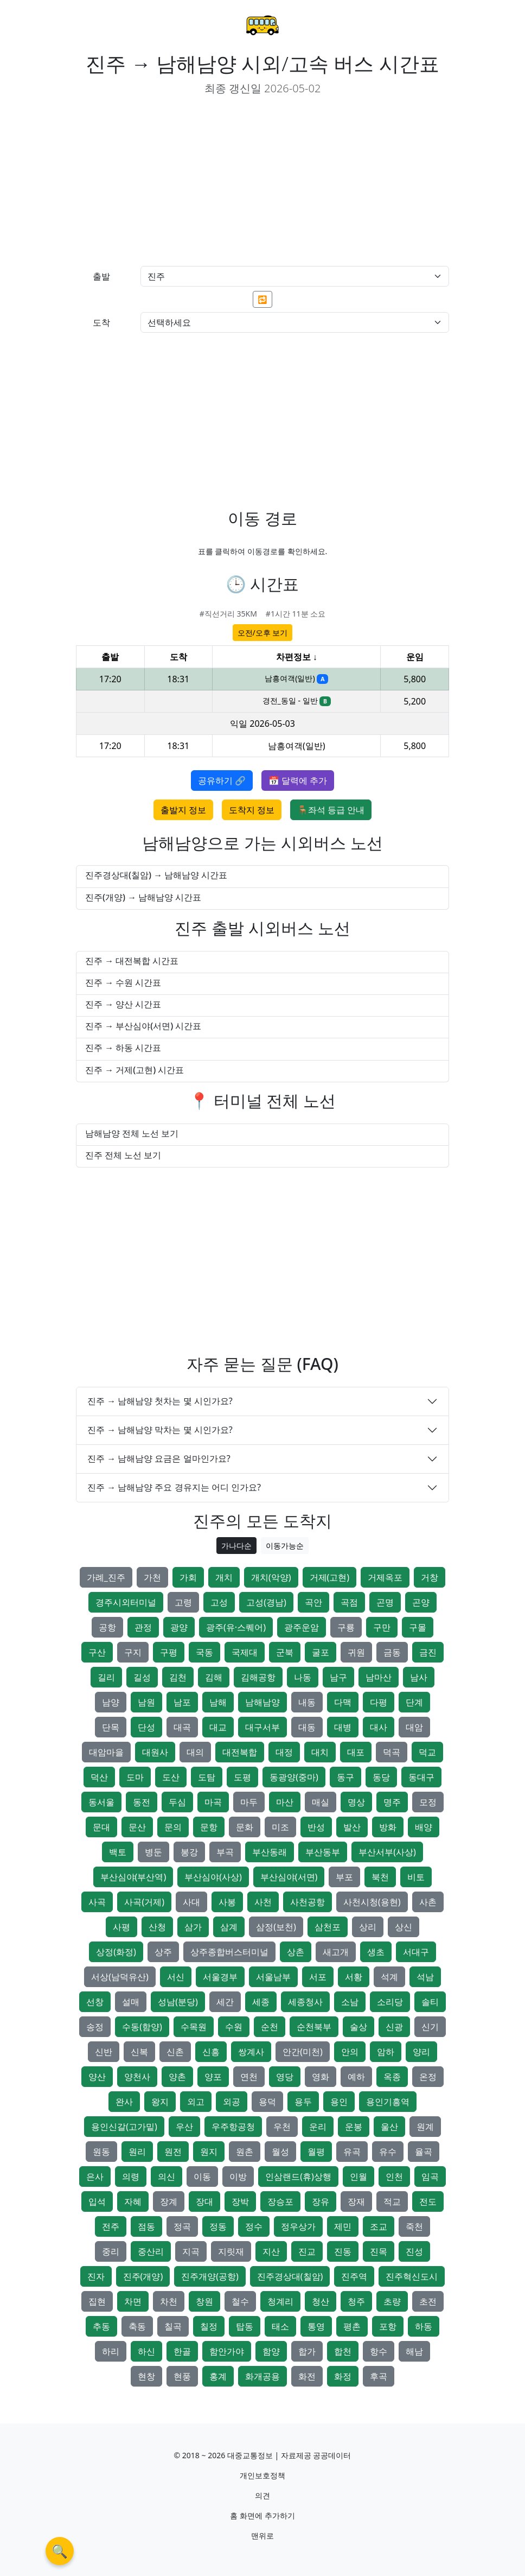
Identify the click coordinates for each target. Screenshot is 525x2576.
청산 (320, 2301)
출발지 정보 (183, 810)
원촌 (244, 2152)
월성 (280, 2152)
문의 (173, 1827)
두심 (177, 1802)
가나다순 (236, 1545)
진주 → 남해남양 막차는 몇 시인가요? (160, 1430)
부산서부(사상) (387, 1852)
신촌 (175, 2052)
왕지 (160, 2102)
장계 (168, 2201)
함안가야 (226, 2351)
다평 (378, 1702)
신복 (139, 2052)
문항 (208, 1827)
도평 (242, 1777)
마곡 (213, 1802)
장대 (204, 2201)
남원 (146, 1702)
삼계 (229, 1927)
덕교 (427, 1752)
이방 (238, 2176)
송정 (95, 2027)
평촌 (352, 2326)
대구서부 (262, 1727)
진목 (378, 2251)
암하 (385, 2052)
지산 (271, 2251)
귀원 (356, 1652)
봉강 (189, 1852)
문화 (244, 1827)
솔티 (430, 2002)
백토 (117, 1852)
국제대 (245, 1652)
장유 (320, 2201)
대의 (195, 1752)
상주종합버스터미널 (229, 1952)
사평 (121, 1927)
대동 (307, 1727)
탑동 (244, 2326)
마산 (284, 1802)
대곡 (182, 1727)
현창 (146, 2376)
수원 (233, 2027)
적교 (392, 2201)
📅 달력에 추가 (297, 780)
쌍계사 (251, 2052)
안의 (349, 2052)
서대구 (416, 1952)
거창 (429, 1577)
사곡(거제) (144, 1902)
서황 (353, 1977)
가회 (188, 1577)
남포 (182, 1702)
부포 (344, 1877)
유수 (387, 2152)
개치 (224, 1577)
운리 (317, 2127)
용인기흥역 (387, 2102)
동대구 (421, 1777)
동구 (345, 1777)
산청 (157, 1927)
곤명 (385, 1602)
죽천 (414, 2226)
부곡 (225, 1852)
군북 (284, 1652)
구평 (168, 1652)
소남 (349, 2002)
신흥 (211, 2052)
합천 (342, 2351)
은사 (95, 2176)
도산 (171, 1777)
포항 (387, 2326)
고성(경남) (266, 1602)
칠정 (208, 2326)
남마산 (379, 1677)
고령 (183, 1602)
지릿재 (231, 2251)
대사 (378, 1727)
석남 (425, 1977)
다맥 (342, 1702)
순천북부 (314, 2027)
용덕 (267, 2102)
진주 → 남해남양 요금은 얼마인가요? (159, 1458)
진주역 (354, 2276)
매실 (320, 1802)
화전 (307, 2376)
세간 (225, 2002)
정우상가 (298, 2226)
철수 (240, 2301)
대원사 (155, 1752)
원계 (425, 2127)
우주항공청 (233, 2127)
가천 (152, 1577)
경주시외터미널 (125, 1602)
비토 (416, 1877)
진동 (342, 2251)
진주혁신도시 (412, 2276)
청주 (356, 2301)
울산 (389, 2127)
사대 (191, 1902)
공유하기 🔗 (222, 780)
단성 (146, 1727)
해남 (414, 2351)
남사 (418, 1677)
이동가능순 (285, 1545)
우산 (184, 2127)
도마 (135, 1777)
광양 (179, 1627)
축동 (137, 2326)
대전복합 (239, 1752)
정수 (253, 2226)
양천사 (137, 2077)
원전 (173, 2152)
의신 (166, 2176)
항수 (378, 2351)
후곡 (378, 2376)
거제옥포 (385, 1577)
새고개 (336, 1952)
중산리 (151, 2251)
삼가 (193, 1927)
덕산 (99, 1777)
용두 (303, 2102)
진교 (307, 2251)
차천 (168, 2301)
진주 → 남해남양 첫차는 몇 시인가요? (160, 1401)
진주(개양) (143, 2276)
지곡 (191, 2251)
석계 (389, 1977)
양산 (97, 2077)
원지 (208, 2152)
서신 (175, 1977)
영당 (284, 2077)
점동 (146, 2226)
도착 (101, 322)
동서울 (101, 1802)
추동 (101, 2326)
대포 (355, 1752)
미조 (280, 1827)
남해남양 (262, 1702)
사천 (263, 1902)
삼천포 (328, 1927)
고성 (219, 1602)
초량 (392, 2301)
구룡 (346, 1627)
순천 (269, 2027)
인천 (394, 2176)
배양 (423, 1827)
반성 (316, 1827)
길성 (142, 1677)
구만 (381, 1627)
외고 (195, 2102)
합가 (307, 2351)
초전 (428, 2301)
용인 (339, 2102)
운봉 (353, 2127)
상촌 (295, 1952)
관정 (143, 1627)
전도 (428, 2201)
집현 (97, 2301)
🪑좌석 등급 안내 (330, 810)
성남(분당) (178, 2002)
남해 (218, 1702)
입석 (97, 2201)
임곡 (430, 2176)
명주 (392, 1802)
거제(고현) (330, 1577)
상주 (163, 1952)
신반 (103, 2052)
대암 (414, 1727)
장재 (356, 2201)
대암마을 (106, 1752)
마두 (249, 1802)
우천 (282, 2127)
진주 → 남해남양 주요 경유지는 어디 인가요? (174, 1487)
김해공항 (258, 1677)
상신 (403, 1927)
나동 (302, 1677)
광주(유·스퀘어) (236, 1627)
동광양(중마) (294, 1777)
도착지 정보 (251, 810)
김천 (178, 1677)
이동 (202, 2176)
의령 (130, 2176)
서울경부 (220, 1977)
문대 (101, 1827)
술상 (358, 2027)
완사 (124, 2102)
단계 (414, 1702)
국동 (204, 1652)
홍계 (218, 2376)
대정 (284, 1752)
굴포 (320, 1652)
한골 (182, 2351)
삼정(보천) (276, 1927)
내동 (307, 1702)
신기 (430, 2027)
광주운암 (301, 1627)
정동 (218, 2226)
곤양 (421, 1602)
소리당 (390, 2002)
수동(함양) (142, 2027)
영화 (320, 2077)
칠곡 (173, 2326)
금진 (428, 1652)
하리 (110, 2351)
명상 (356, 1802)
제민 (342, 2226)
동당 (381, 1777)
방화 (387, 1827)
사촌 (428, 1902)
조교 (378, 2226)
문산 (137, 1827)
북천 (380, 1877)
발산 (352, 1827)
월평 (316, 2152)
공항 (107, 1627)
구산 (97, 1652)
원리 (137, 2152)
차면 (133, 2301)
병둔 (153, 1852)
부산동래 (269, 1852)
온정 (428, 2077)
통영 (316, 2326)
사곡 (97, 1902)
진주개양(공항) (210, 2276)
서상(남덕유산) (120, 1977)
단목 (110, 1727)
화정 (342, 2376)
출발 (101, 276)
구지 (133, 1652)
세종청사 (305, 2002)
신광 (394, 2027)
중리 (110, 2251)
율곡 (423, 2152)
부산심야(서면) (289, 1877)
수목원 (194, 2027)
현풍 (182, 2376)
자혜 (133, 2201)
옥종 (392, 2077)
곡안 (313, 1602)
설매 (130, 2002)
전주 (110, 2226)
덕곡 (391, 1752)
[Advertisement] (165, 181)
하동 (423, 2326)
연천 (249, 2077)
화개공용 (262, 2376)
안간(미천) (303, 2052)
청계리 (280, 2301)
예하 (356, 2077)
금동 (392, 1652)
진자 (96, 2276)
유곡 (352, 2152)
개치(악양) (271, 1577)
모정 (428, 1802)
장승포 (280, 2201)
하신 (146, 2351)
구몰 (417, 1627)
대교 (218, 1727)
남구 (338, 1677)
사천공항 (307, 1902)
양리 (421, 2052)
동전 (141, 1802)
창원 (204, 2301)
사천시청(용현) (372, 1902)
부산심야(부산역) (133, 1877)
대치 (320, 1752)
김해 (213, 1677)
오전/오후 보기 (263, 632)
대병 (342, 1727)
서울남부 (273, 1977)
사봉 (227, 1902)
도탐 (206, 1777)
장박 (240, 2201)
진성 (414, 2251)
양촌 (177, 2077)
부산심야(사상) (213, 1877)
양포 (213, 2077)
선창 (95, 2002)
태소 (280, 2326)
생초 (376, 1952)
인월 (358, 2176)
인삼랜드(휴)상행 (298, 2176)
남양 (110, 1702)
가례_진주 (106, 1577)
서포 (317, 1977)
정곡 (182, 2226)
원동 (101, 2152)
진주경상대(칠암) (290, 2276)
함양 (271, 2351)
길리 (106, 1677)
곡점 (349, 1602)
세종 (261, 2002)
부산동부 (322, 1852)
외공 (231, 2102)
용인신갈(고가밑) (124, 2127)
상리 (367, 1927)
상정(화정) (116, 1952)
